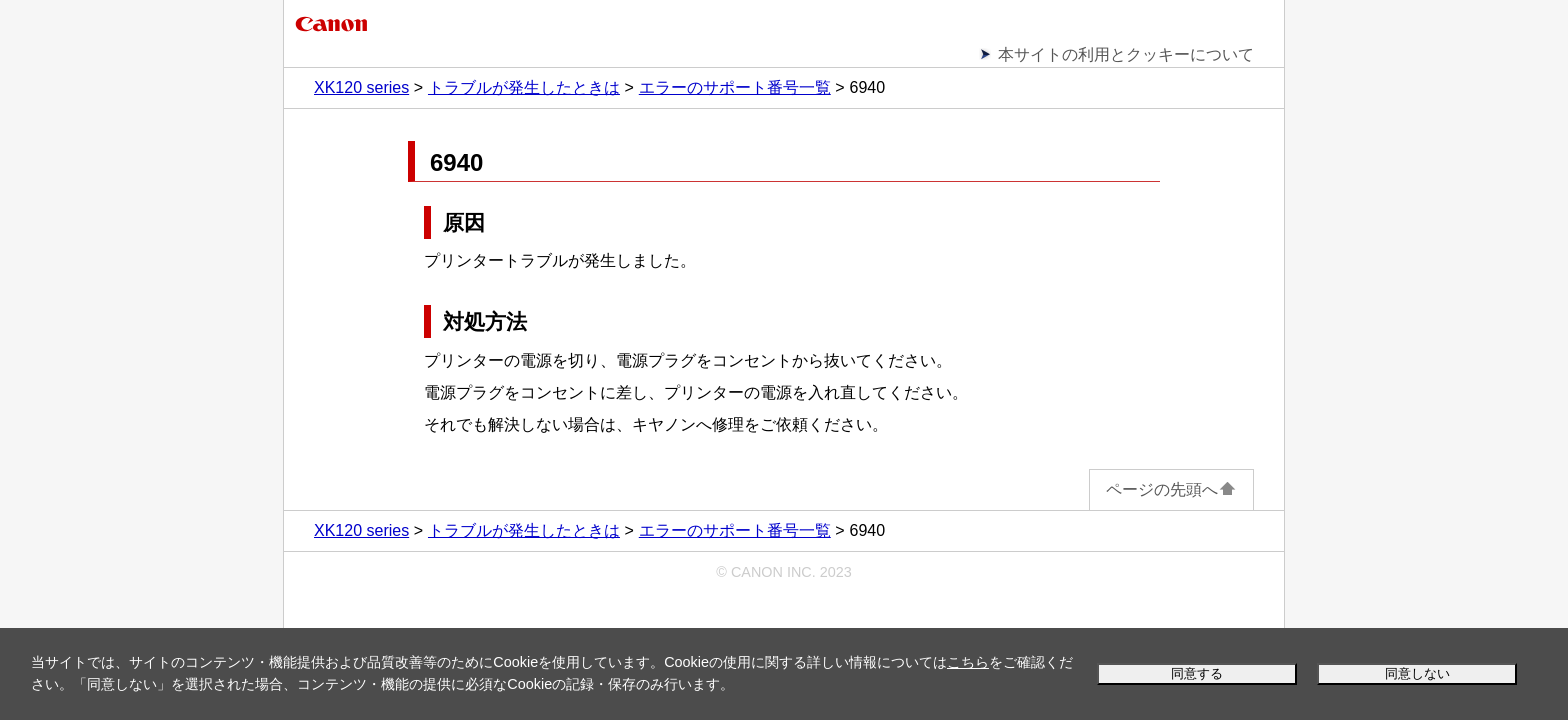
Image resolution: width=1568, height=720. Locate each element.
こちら (968, 662)
